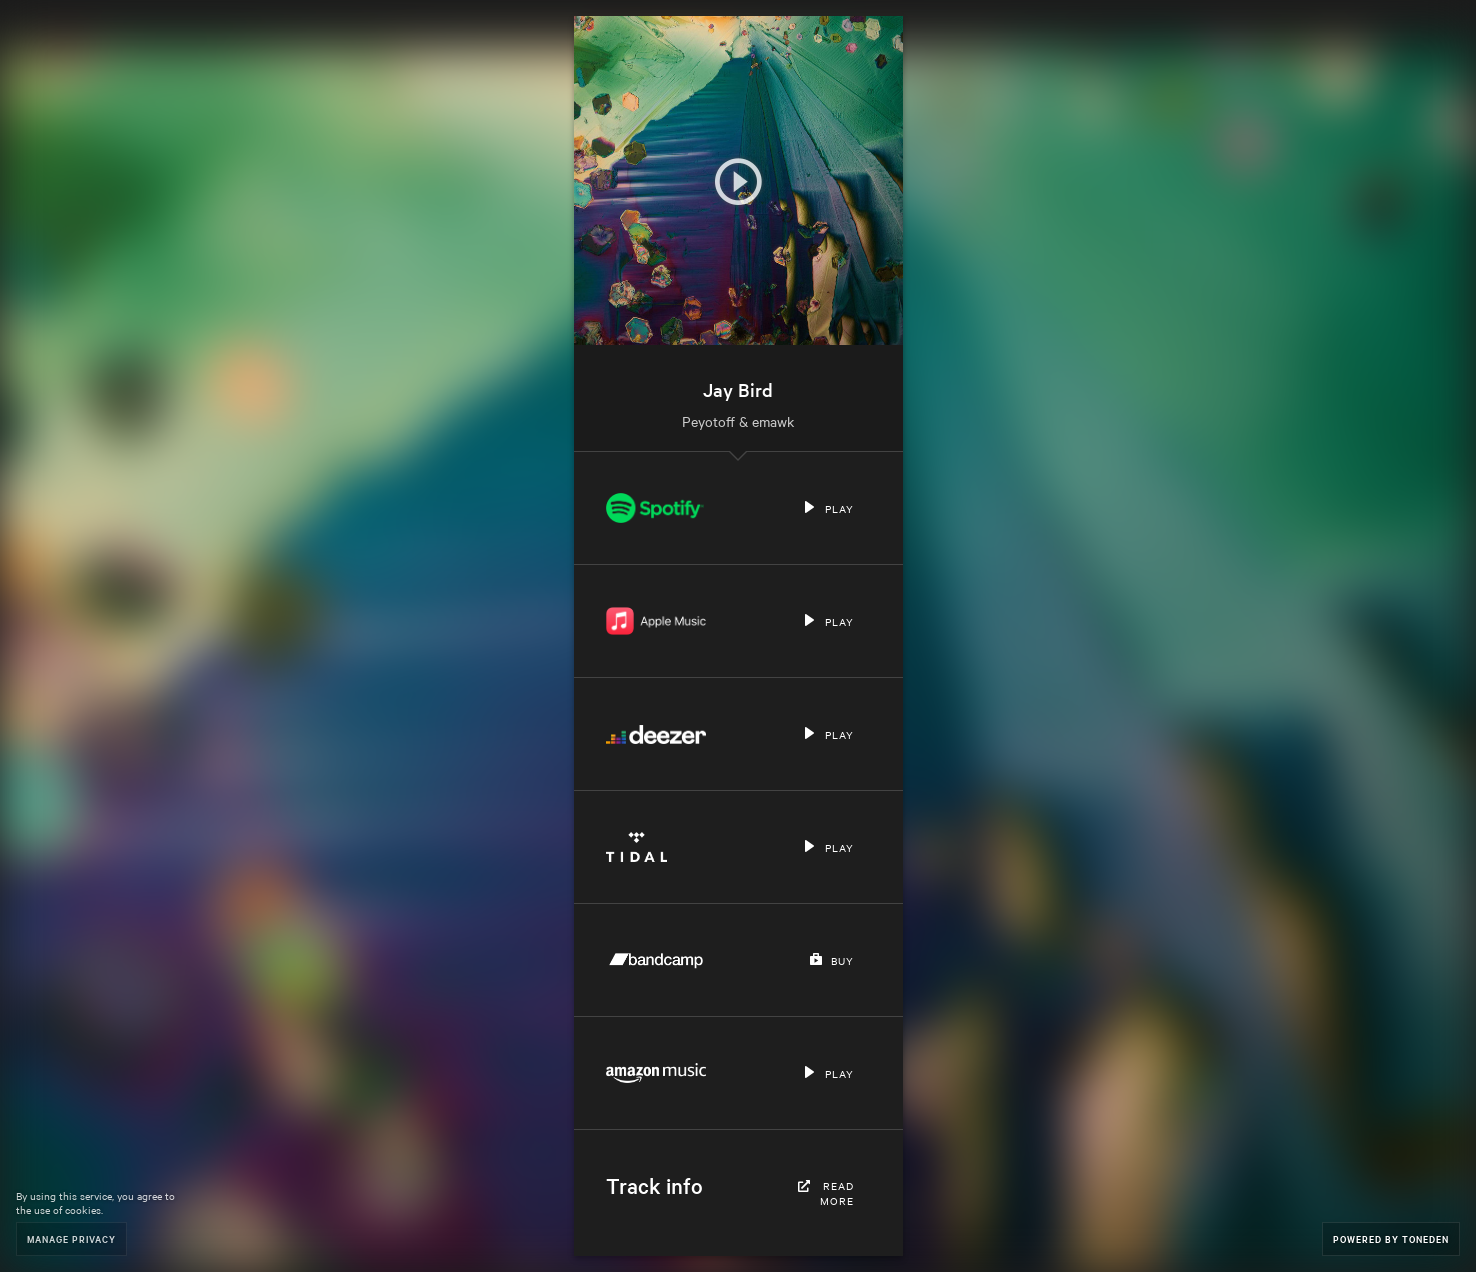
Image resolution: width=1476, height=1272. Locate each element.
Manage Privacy (71, 1238)
